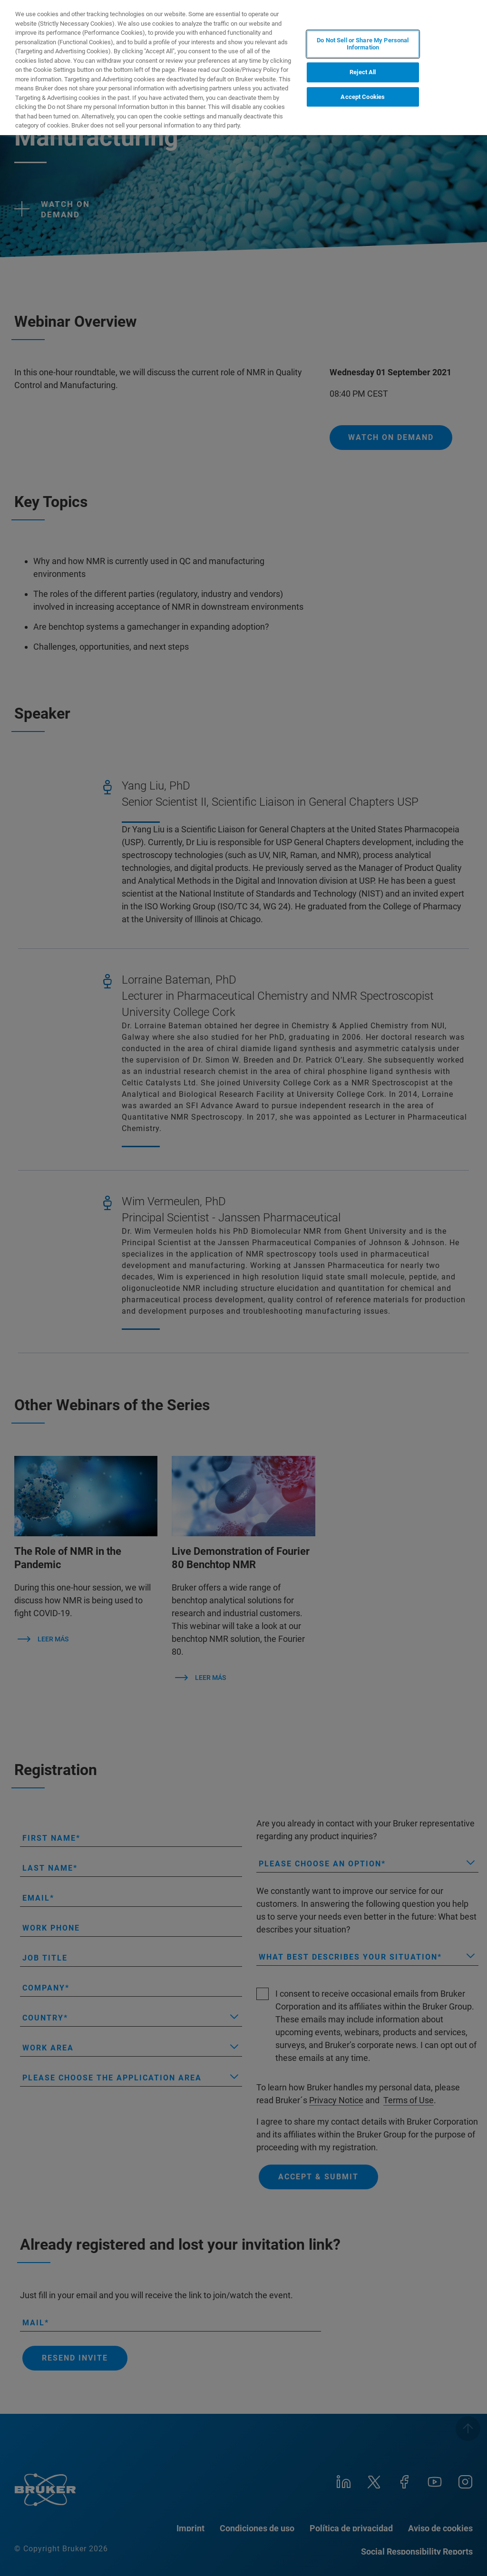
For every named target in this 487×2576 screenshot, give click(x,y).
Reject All (363, 72)
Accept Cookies (363, 96)
